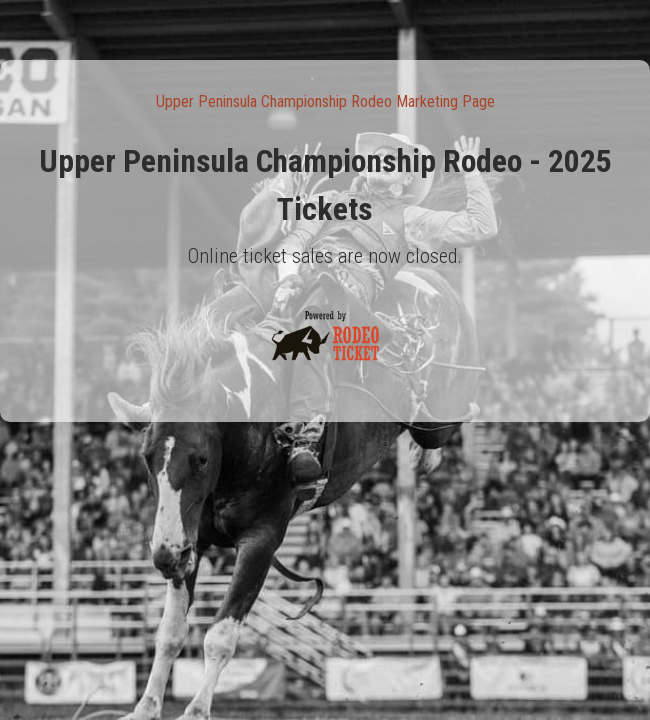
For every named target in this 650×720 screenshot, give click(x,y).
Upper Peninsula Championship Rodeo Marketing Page (325, 101)
